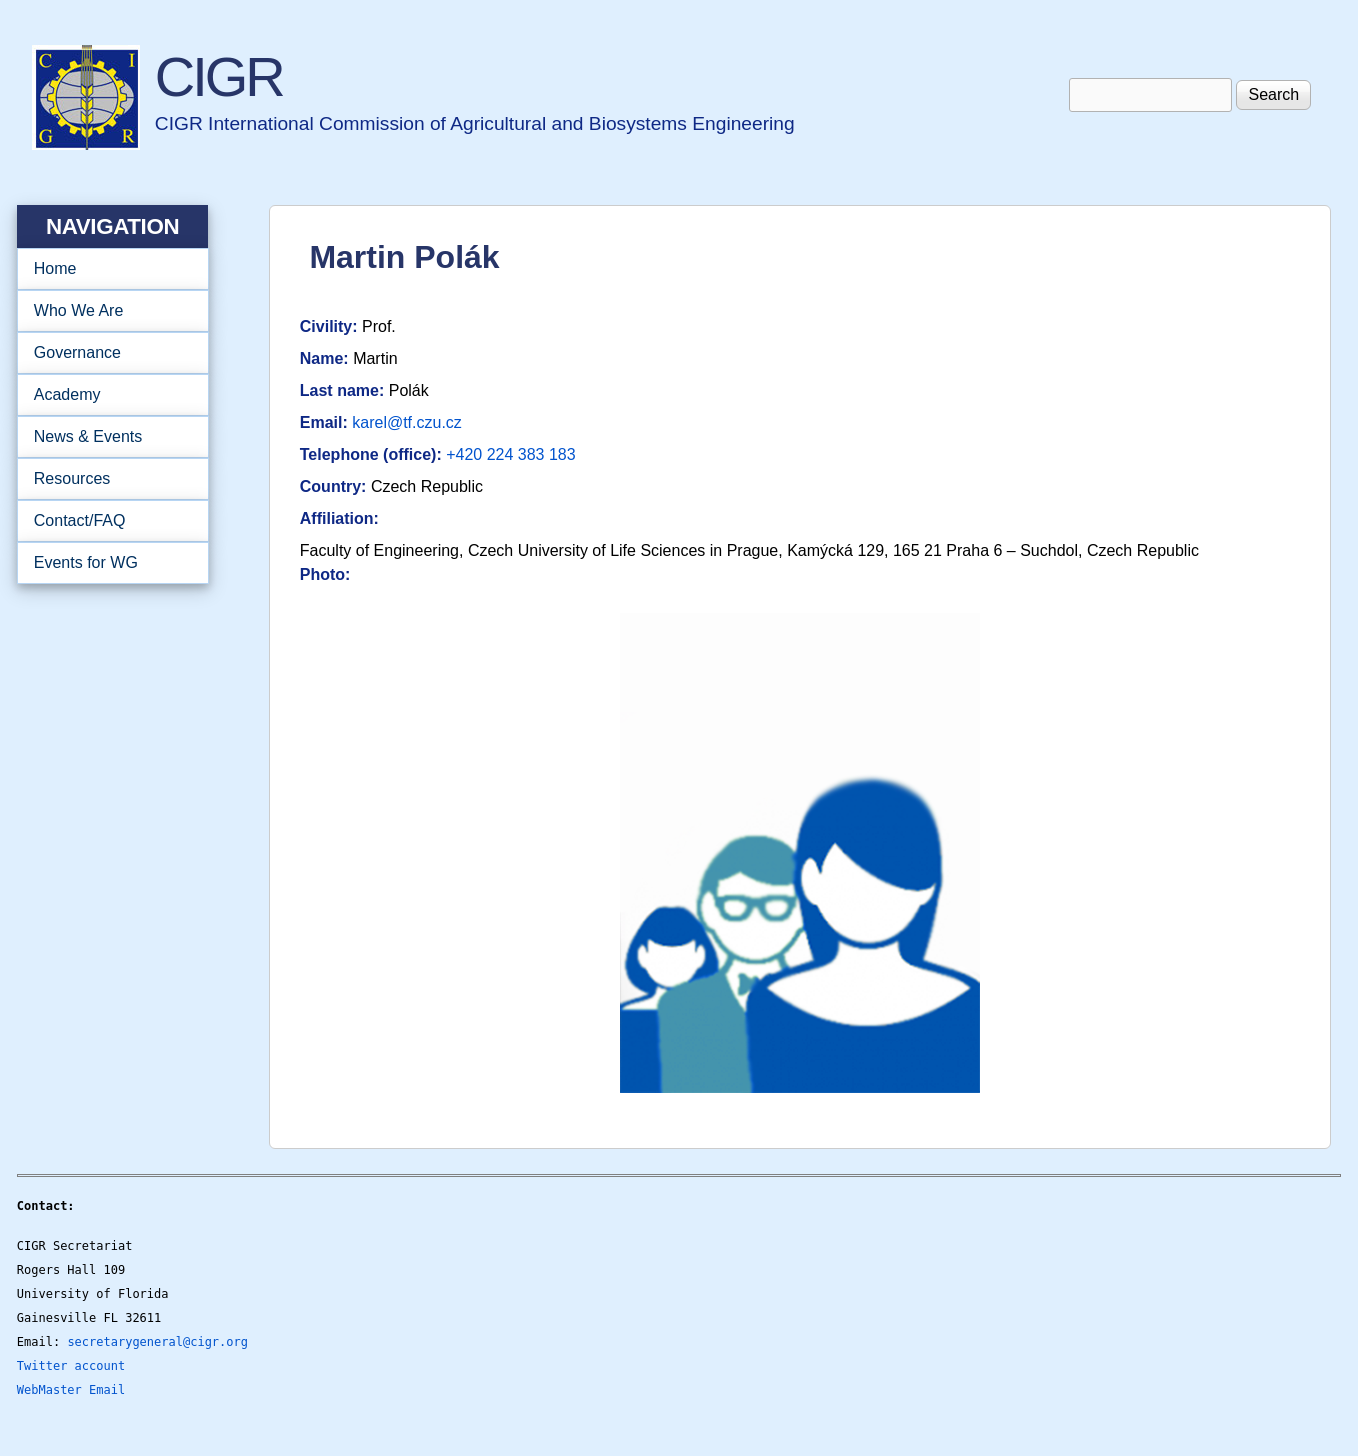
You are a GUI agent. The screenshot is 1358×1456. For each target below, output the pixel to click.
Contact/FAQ (106, 521)
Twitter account (71, 1366)
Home (55, 268)
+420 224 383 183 (510, 454)
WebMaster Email (71, 1390)
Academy (106, 395)
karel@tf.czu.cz (407, 422)
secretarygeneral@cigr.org (157, 1342)
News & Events (106, 437)
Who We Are (106, 311)
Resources (106, 479)
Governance (106, 353)
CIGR (219, 76)
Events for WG (86, 562)
